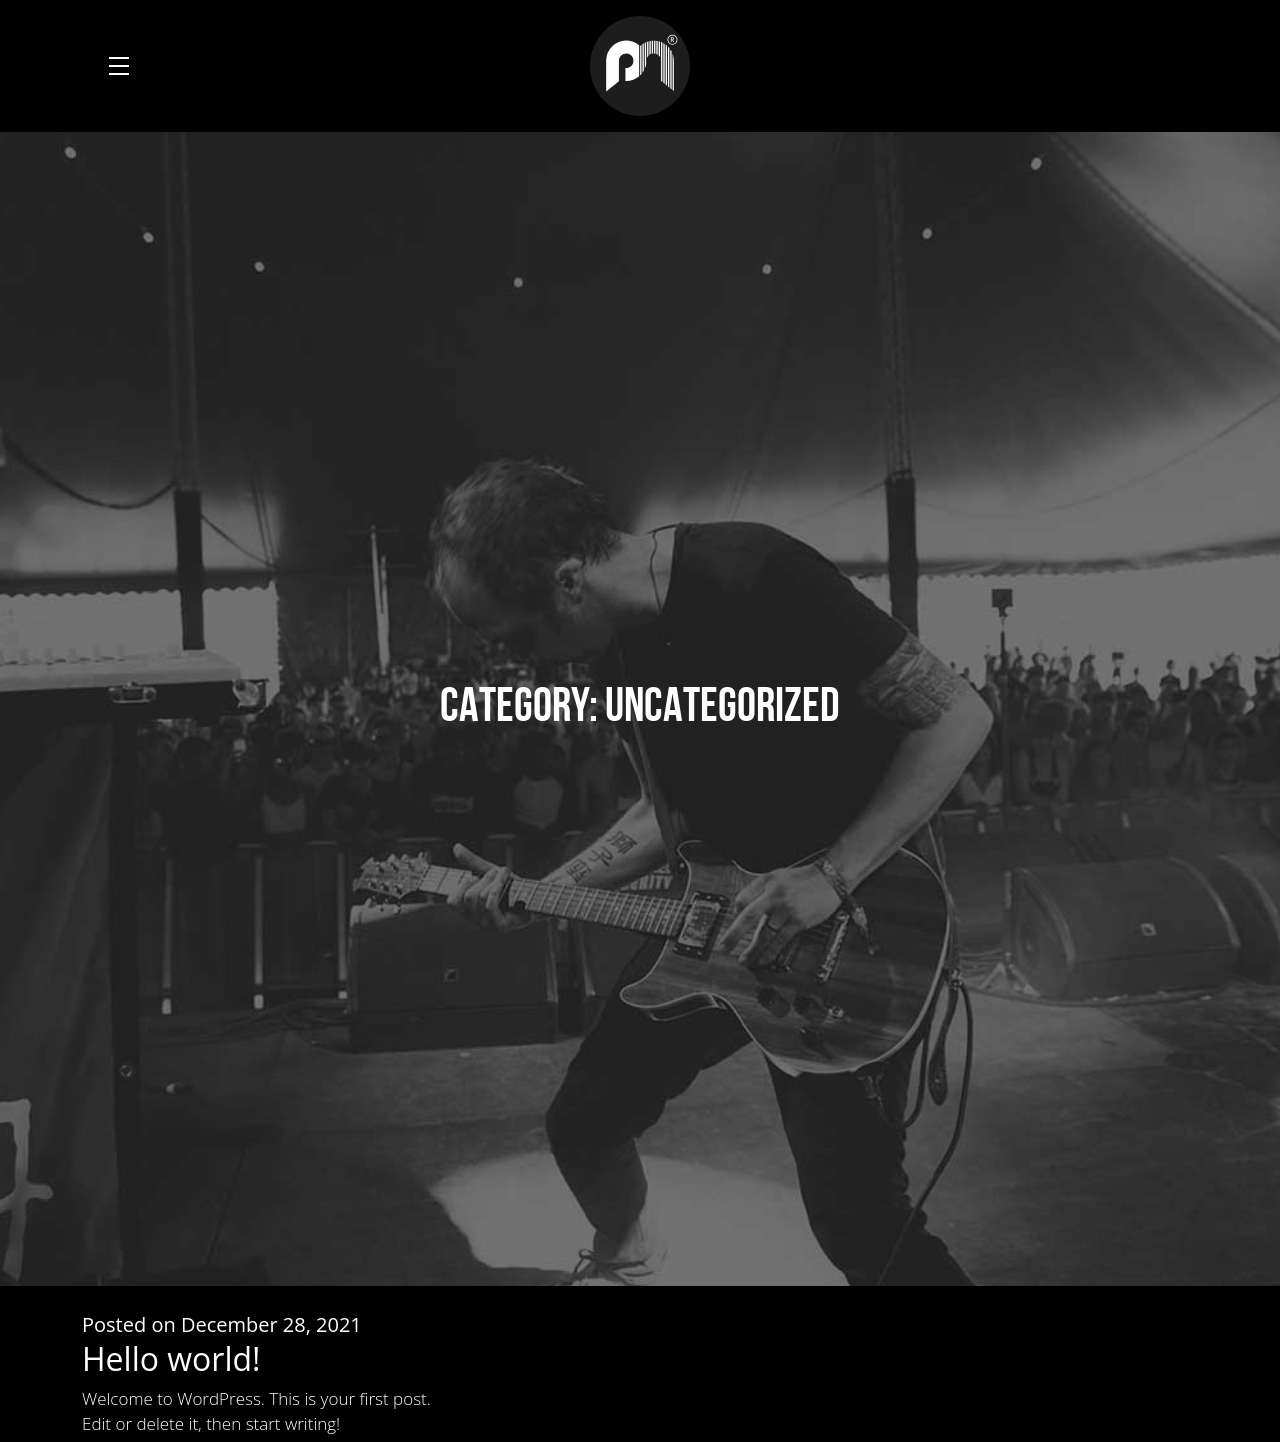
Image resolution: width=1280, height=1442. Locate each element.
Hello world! (171, 1358)
